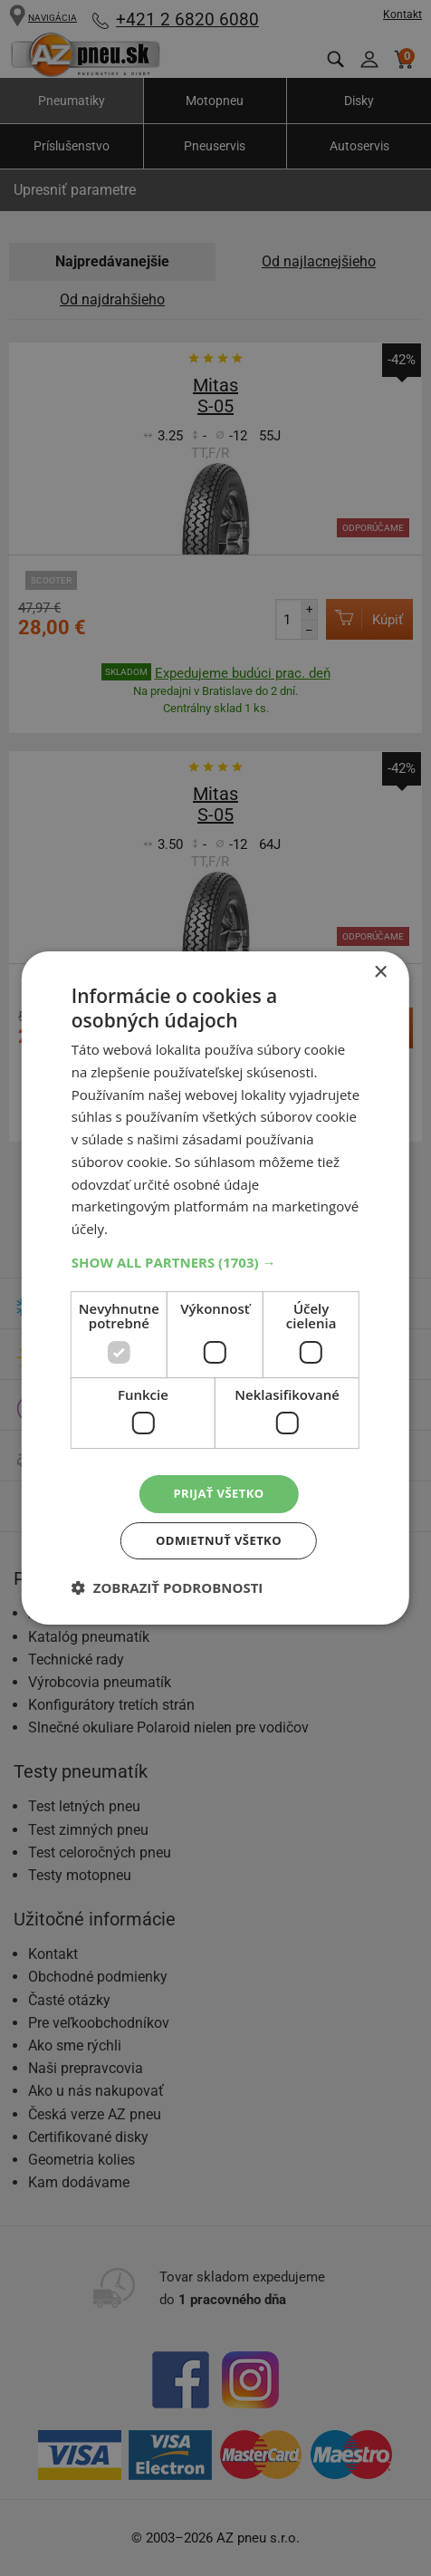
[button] (215, 1259)
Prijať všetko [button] (218, 1492)
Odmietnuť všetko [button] (218, 1541)
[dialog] (215, 1288)
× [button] (380, 970)
